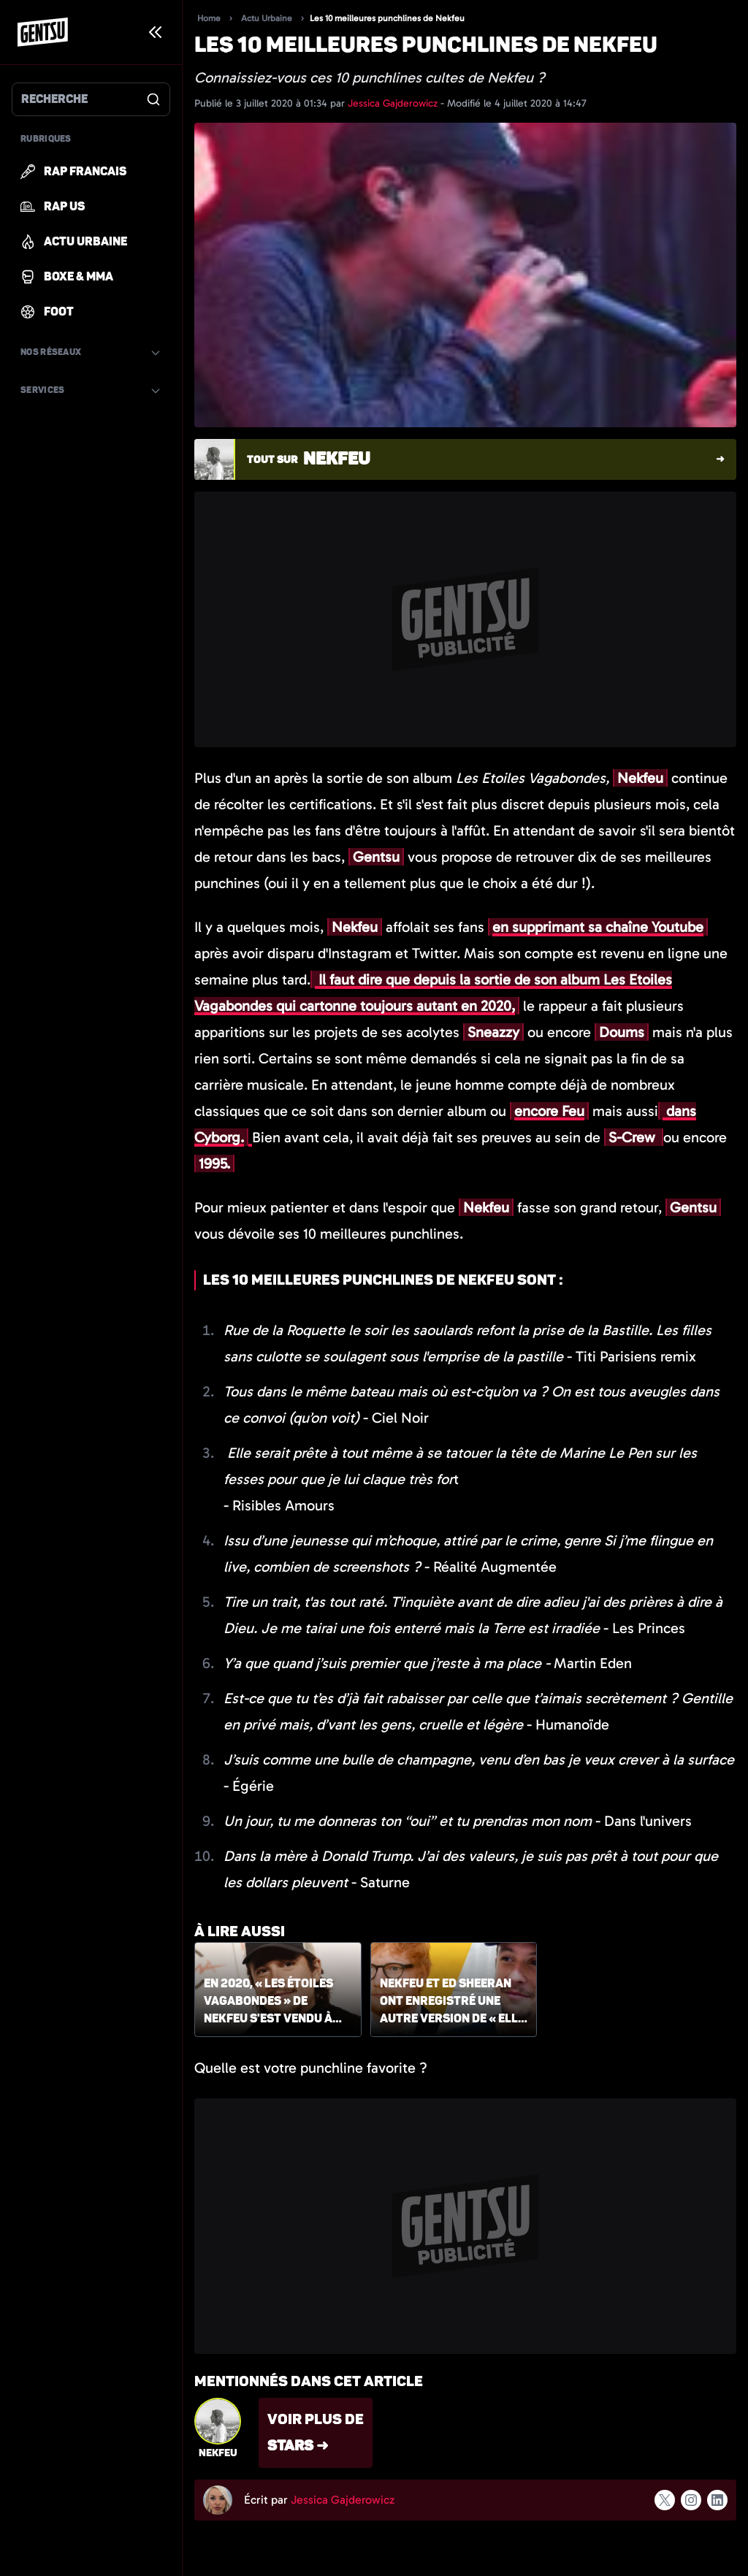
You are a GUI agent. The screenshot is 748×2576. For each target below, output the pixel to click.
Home (209, 18)
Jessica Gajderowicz (394, 103)
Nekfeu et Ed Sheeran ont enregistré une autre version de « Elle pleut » (452, 2001)
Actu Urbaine (266, 18)
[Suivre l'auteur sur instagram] (691, 2500)
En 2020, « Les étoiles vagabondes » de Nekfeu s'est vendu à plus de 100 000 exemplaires (268, 2001)
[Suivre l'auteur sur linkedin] (717, 2500)
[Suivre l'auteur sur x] (664, 2500)
